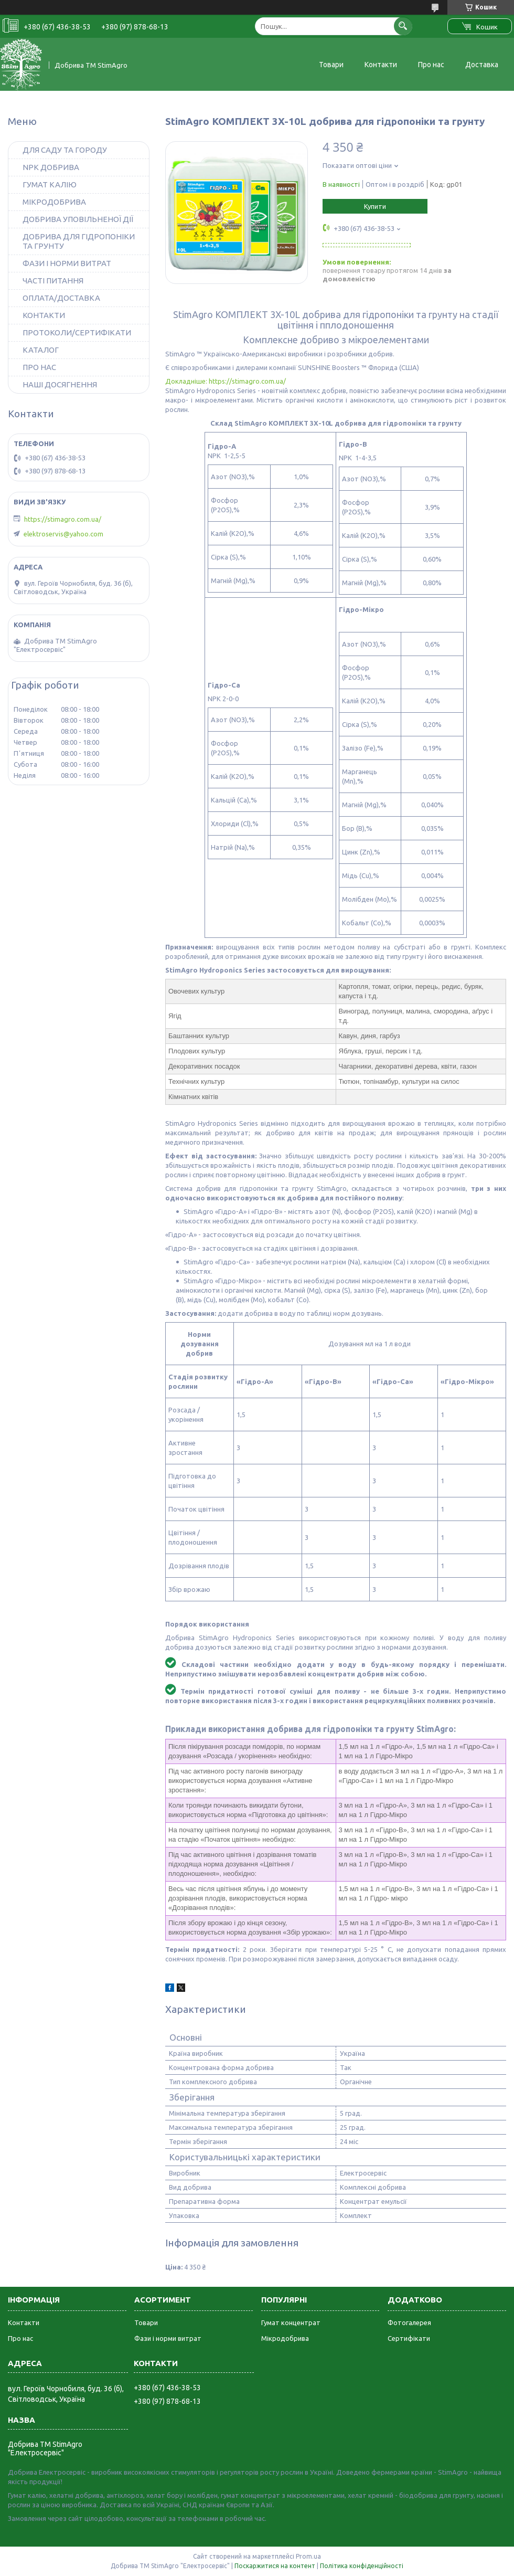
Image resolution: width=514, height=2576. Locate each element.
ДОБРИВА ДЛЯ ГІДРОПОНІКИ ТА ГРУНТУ (79, 241)
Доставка (481, 64)
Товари (331, 64)
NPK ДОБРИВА (51, 167)
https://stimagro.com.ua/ (62, 519)
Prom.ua (308, 2556)
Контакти (381, 64)
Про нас (431, 64)
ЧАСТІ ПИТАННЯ (53, 280)
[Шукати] (403, 26)
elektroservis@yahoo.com (63, 533)
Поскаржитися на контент (274, 2565)
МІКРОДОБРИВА (54, 201)
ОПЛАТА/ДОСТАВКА (61, 297)
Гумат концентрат (290, 2322)
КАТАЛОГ (41, 349)
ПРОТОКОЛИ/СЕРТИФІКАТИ (77, 332)
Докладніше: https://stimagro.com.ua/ (225, 381)
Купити (375, 206)
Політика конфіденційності (361, 2565)
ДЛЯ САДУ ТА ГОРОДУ (65, 149)
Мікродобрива (285, 2338)
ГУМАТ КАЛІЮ (50, 184)
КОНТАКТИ (44, 315)
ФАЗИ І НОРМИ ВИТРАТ (67, 263)
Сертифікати (409, 2338)
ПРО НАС (39, 367)
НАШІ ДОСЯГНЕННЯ (60, 384)
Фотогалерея (409, 2322)
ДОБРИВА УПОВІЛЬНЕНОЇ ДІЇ (78, 219)
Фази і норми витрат (167, 2338)
